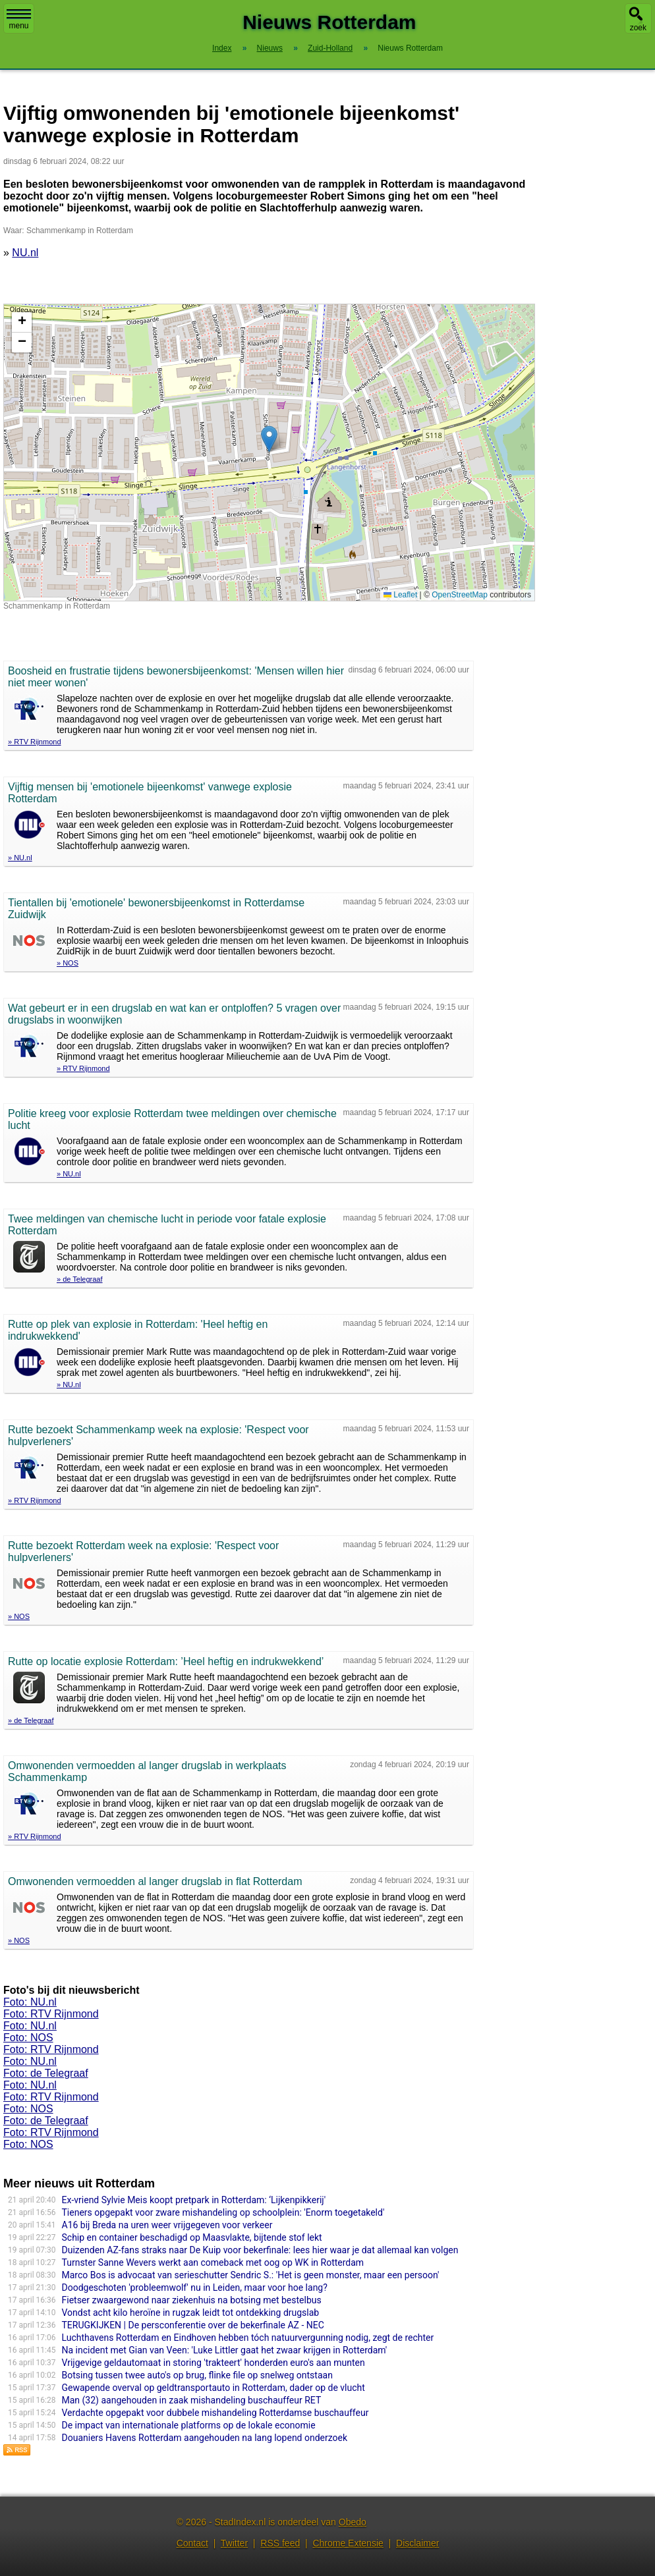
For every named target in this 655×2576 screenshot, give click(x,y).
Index (221, 48)
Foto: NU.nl (30, 2002)
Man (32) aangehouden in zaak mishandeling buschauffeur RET (192, 2400)
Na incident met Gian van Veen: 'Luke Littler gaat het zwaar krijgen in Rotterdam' (224, 2350)
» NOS (67, 963)
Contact (192, 2543)
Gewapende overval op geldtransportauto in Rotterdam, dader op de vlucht (213, 2387)
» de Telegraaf (80, 1279)
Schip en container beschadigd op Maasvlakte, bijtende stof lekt (192, 2237)
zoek (638, 27)
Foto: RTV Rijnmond (51, 2013)
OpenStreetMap (460, 594)
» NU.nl (20, 858)
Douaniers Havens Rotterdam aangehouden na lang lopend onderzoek (205, 2437)
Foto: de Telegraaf (45, 2073)
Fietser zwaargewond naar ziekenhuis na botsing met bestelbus (192, 2300)
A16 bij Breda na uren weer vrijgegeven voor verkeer (167, 2225)
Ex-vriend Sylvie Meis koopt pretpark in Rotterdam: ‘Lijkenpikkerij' (194, 2200)
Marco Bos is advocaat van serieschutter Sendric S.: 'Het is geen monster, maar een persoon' (251, 2275)
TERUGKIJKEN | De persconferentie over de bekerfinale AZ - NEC (193, 2325)
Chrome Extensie (347, 2543)
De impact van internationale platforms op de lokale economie (189, 2425)
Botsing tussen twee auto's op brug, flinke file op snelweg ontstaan (197, 2375)
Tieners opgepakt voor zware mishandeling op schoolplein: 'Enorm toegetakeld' (223, 2212)
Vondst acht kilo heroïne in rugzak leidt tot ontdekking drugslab (191, 2312)
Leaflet (400, 594)
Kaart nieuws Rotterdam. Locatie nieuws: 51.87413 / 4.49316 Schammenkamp (267, 452)
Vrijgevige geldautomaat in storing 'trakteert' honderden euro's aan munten (213, 2362)
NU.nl (25, 252)
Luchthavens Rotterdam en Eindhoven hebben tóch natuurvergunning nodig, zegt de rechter (248, 2337)
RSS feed (280, 2543)
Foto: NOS (28, 2037)
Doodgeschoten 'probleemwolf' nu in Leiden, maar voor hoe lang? (195, 2287)
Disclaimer (417, 2543)
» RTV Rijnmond (34, 742)
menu (19, 19)
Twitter (234, 2543)
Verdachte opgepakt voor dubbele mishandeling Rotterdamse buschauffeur (215, 2412)
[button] (269, 438)
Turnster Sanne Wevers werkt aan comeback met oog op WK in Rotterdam (213, 2262)
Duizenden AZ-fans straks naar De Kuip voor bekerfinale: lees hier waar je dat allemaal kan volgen (260, 2250)
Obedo (352, 2522)
